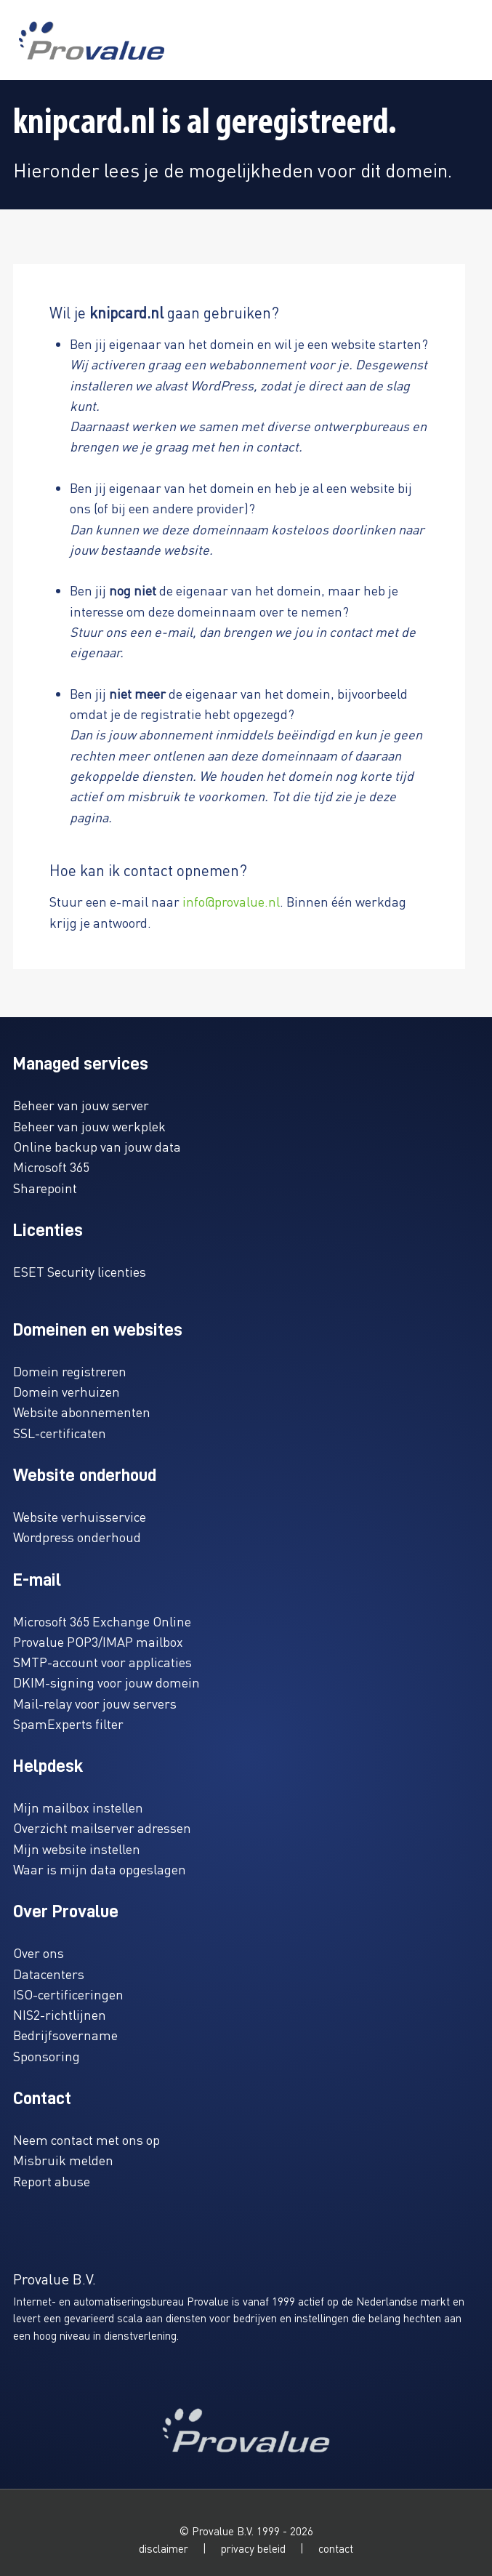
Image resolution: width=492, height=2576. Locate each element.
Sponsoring (46, 2055)
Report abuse (51, 2180)
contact (335, 2548)
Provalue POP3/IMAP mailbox (98, 1641)
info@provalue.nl (231, 901)
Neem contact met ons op (86, 2139)
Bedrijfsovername (65, 2034)
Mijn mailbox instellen (78, 1807)
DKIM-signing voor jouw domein (106, 1682)
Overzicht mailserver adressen (102, 1827)
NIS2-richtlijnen (59, 2014)
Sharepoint (45, 1187)
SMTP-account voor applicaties (102, 1661)
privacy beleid (253, 2548)
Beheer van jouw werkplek (89, 1126)
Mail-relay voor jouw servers (95, 1703)
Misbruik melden (63, 2159)
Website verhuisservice (79, 1516)
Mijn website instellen (76, 1848)
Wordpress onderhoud (77, 1536)
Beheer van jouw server (81, 1104)
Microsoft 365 (51, 1166)
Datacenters (48, 1973)
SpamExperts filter (68, 1723)
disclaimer (163, 2548)
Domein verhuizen (66, 1391)
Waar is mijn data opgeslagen (99, 1869)
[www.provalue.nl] (91, 40)
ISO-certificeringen (68, 1994)
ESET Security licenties (79, 1271)
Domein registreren (69, 1371)
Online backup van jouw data (97, 1146)
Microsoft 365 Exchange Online (102, 1621)
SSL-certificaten (59, 1432)
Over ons (38, 1952)
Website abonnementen (81, 1411)
